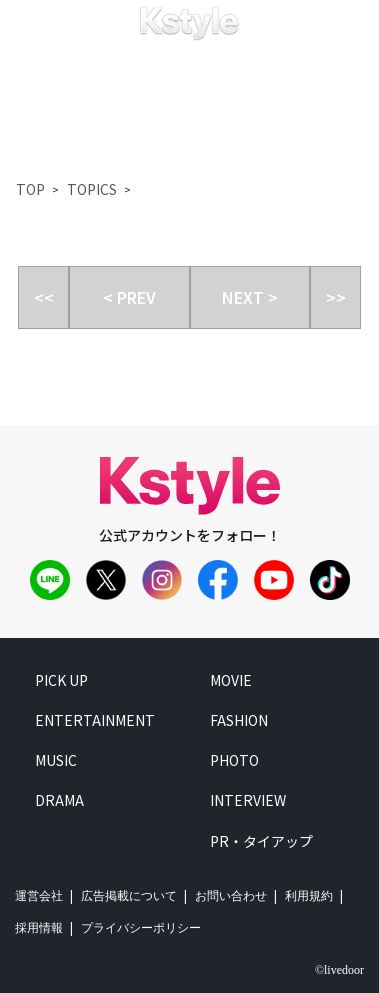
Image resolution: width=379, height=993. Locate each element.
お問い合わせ (231, 896)
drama (59, 800)
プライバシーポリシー (141, 928)
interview (248, 800)
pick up (61, 680)
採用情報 (39, 928)
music (56, 760)
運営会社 (39, 896)
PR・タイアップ (261, 841)
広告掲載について (129, 896)
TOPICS (92, 189)
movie (231, 680)
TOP (30, 189)
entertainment (95, 720)
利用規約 (309, 896)
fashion (239, 720)
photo (234, 760)
